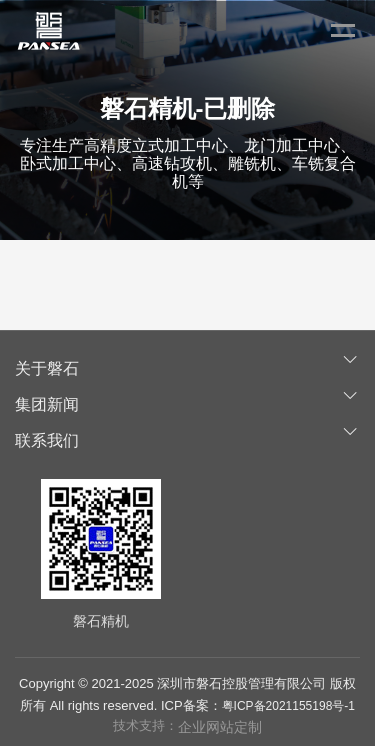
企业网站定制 (220, 727)
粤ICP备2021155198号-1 (288, 706)
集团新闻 (47, 404)
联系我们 (47, 440)
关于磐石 (47, 368)
